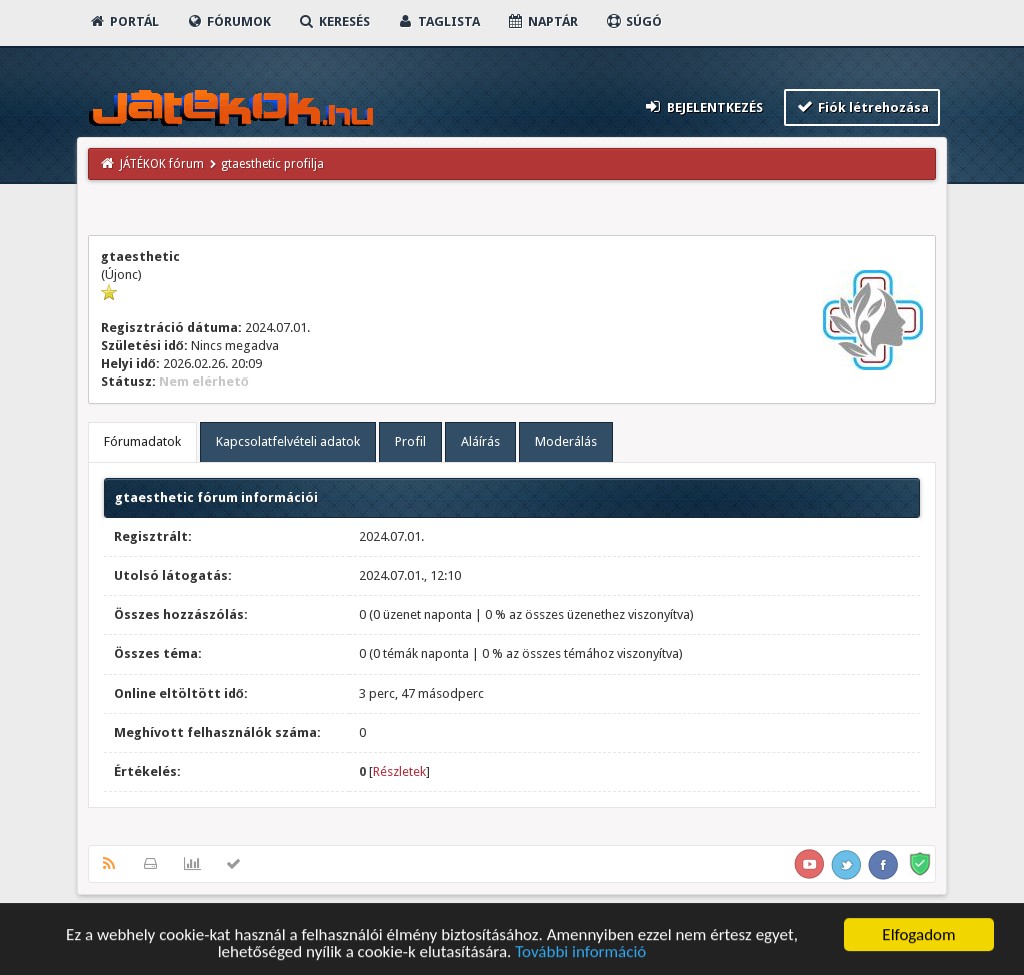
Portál (124, 21)
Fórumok (228, 21)
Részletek (399, 771)
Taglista (438, 21)
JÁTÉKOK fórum (162, 164)
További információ (580, 955)
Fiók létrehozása (862, 106)
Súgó (633, 21)
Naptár (542, 21)
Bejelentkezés (703, 106)
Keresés (334, 21)
